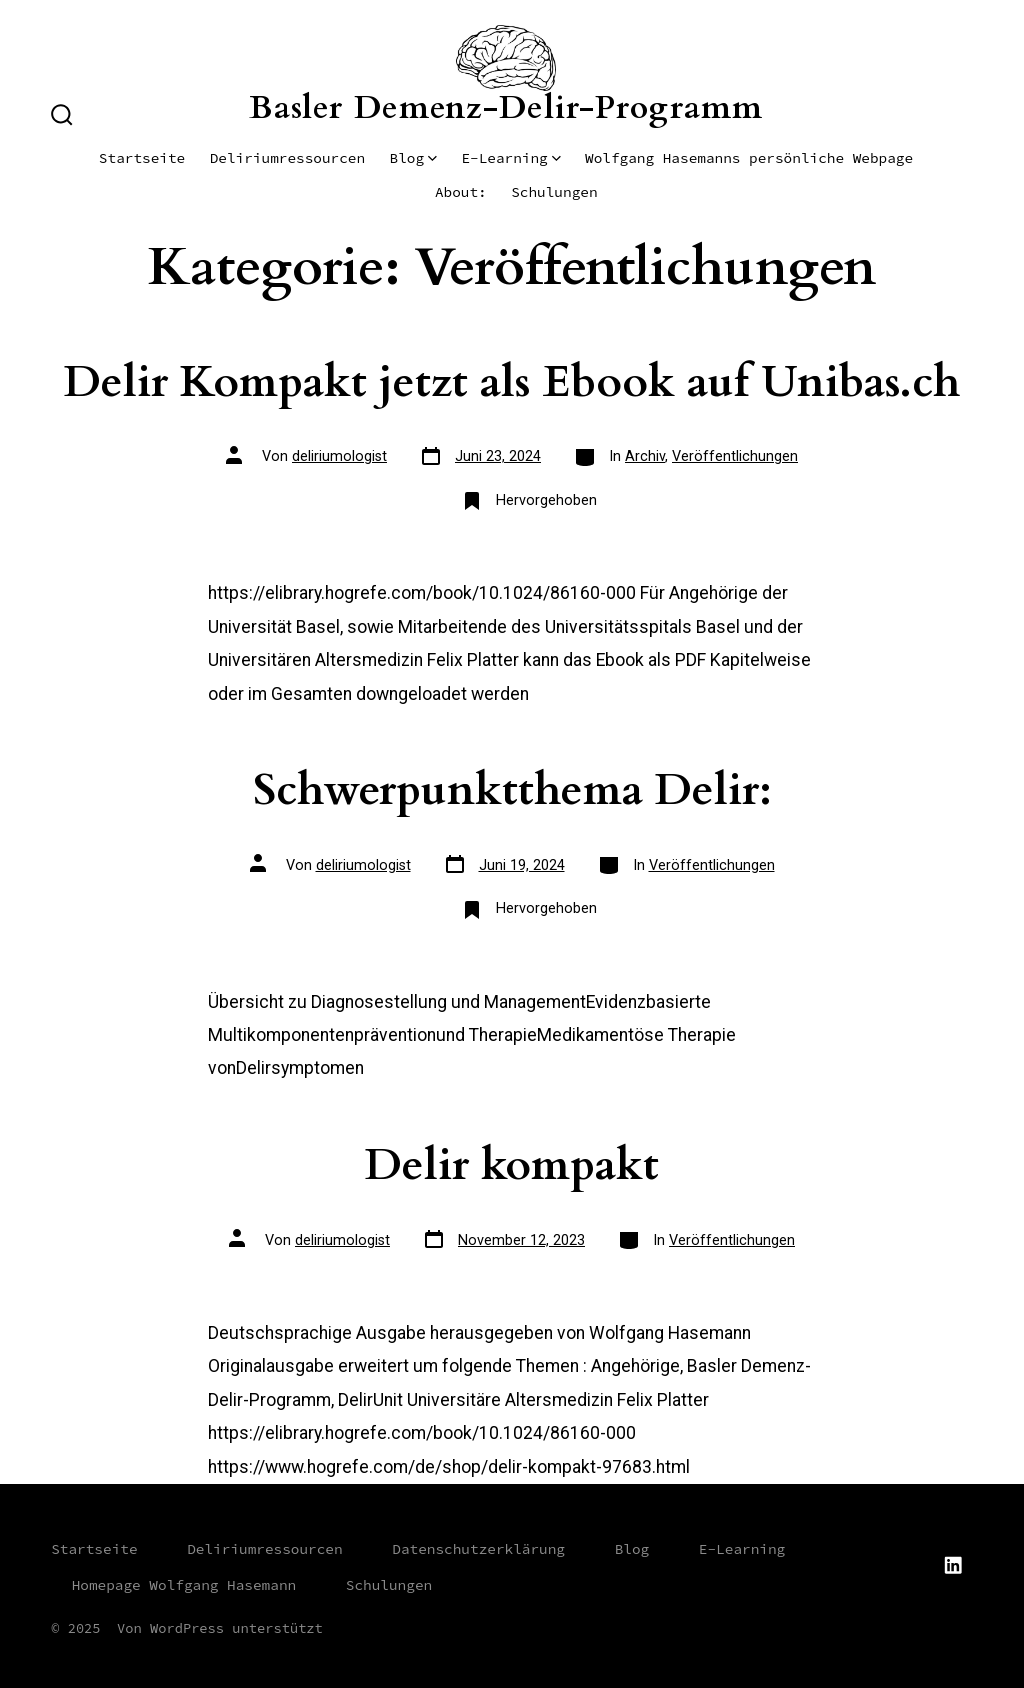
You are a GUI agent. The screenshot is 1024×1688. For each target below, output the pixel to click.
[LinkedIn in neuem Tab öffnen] (953, 1565)
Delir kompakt (512, 1165)
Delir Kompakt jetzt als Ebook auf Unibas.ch (512, 382)
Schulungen (554, 192)
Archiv (645, 456)
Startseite (142, 158)
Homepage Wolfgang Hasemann (184, 1585)
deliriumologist (339, 456)
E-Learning (510, 158)
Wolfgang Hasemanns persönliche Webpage (749, 158)
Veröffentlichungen (735, 456)
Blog (413, 158)
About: (461, 192)
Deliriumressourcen (287, 158)
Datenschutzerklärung (478, 1549)
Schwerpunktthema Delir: (512, 790)
